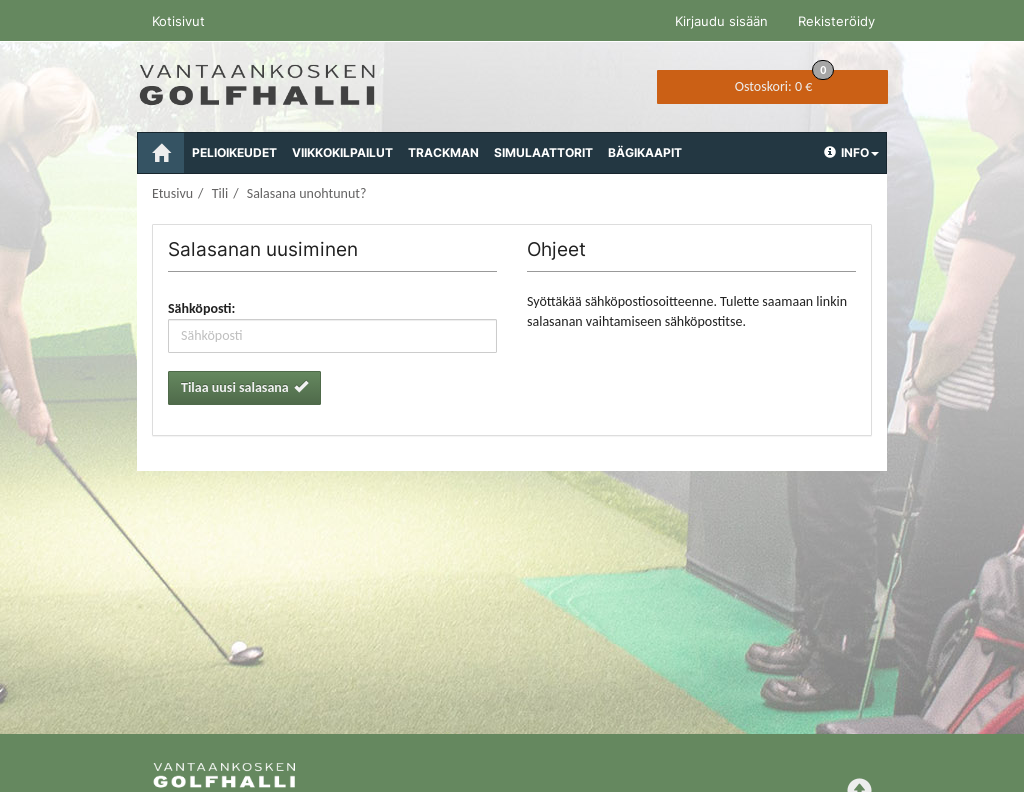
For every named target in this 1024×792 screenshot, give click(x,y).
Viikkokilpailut (342, 152)
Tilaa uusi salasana (244, 387)
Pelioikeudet (234, 152)
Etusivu (172, 193)
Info (851, 152)
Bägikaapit (645, 152)
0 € (785, 82)
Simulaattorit (543, 152)
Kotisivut (178, 21)
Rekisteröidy (836, 21)
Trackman (443, 152)
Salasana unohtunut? (307, 193)
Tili (220, 193)
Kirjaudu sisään (721, 21)
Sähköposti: (201, 308)
